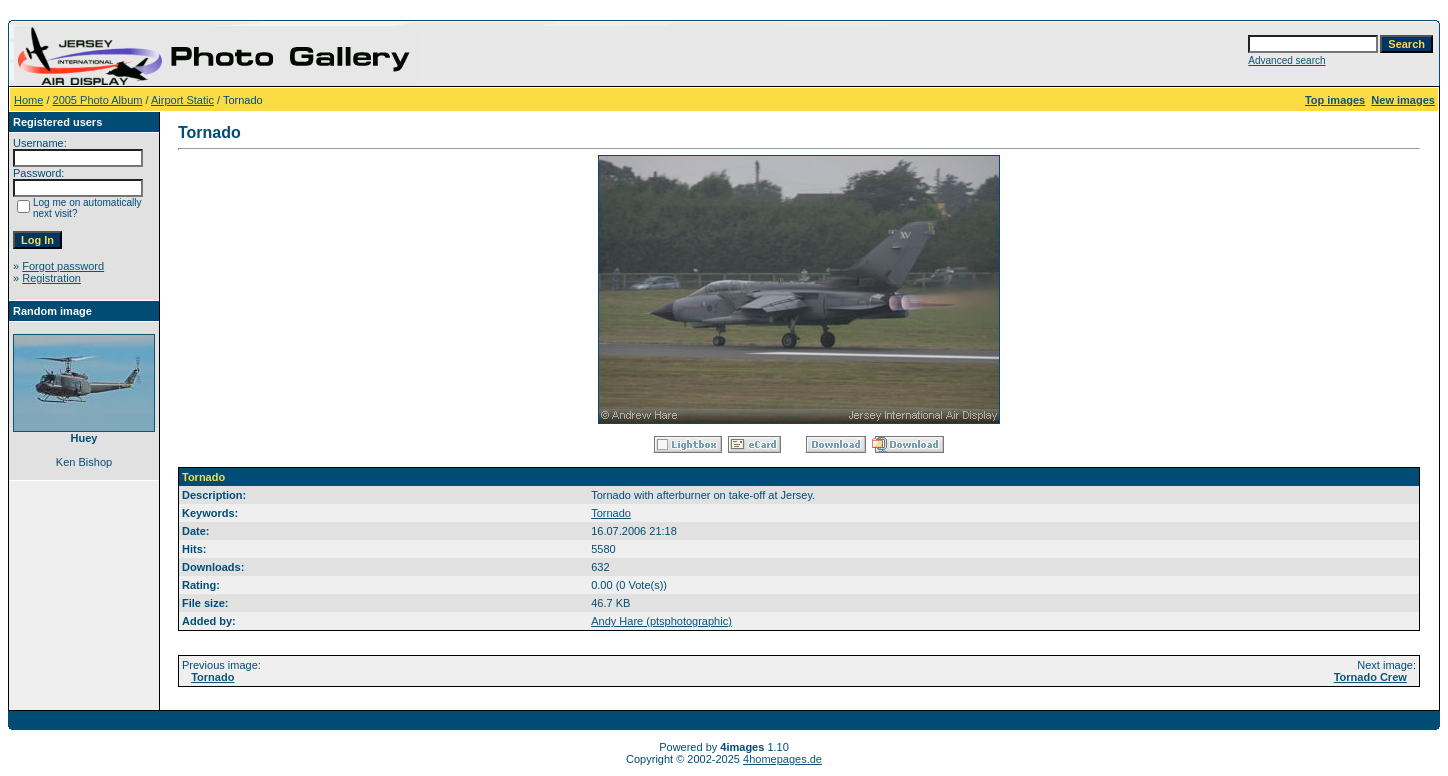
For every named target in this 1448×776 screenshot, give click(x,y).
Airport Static (182, 100)
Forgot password (63, 266)
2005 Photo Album (98, 100)
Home (28, 100)
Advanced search (1286, 60)
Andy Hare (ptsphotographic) (661, 621)
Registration (51, 278)
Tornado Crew (1370, 677)
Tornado (611, 513)
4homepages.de (782, 759)
